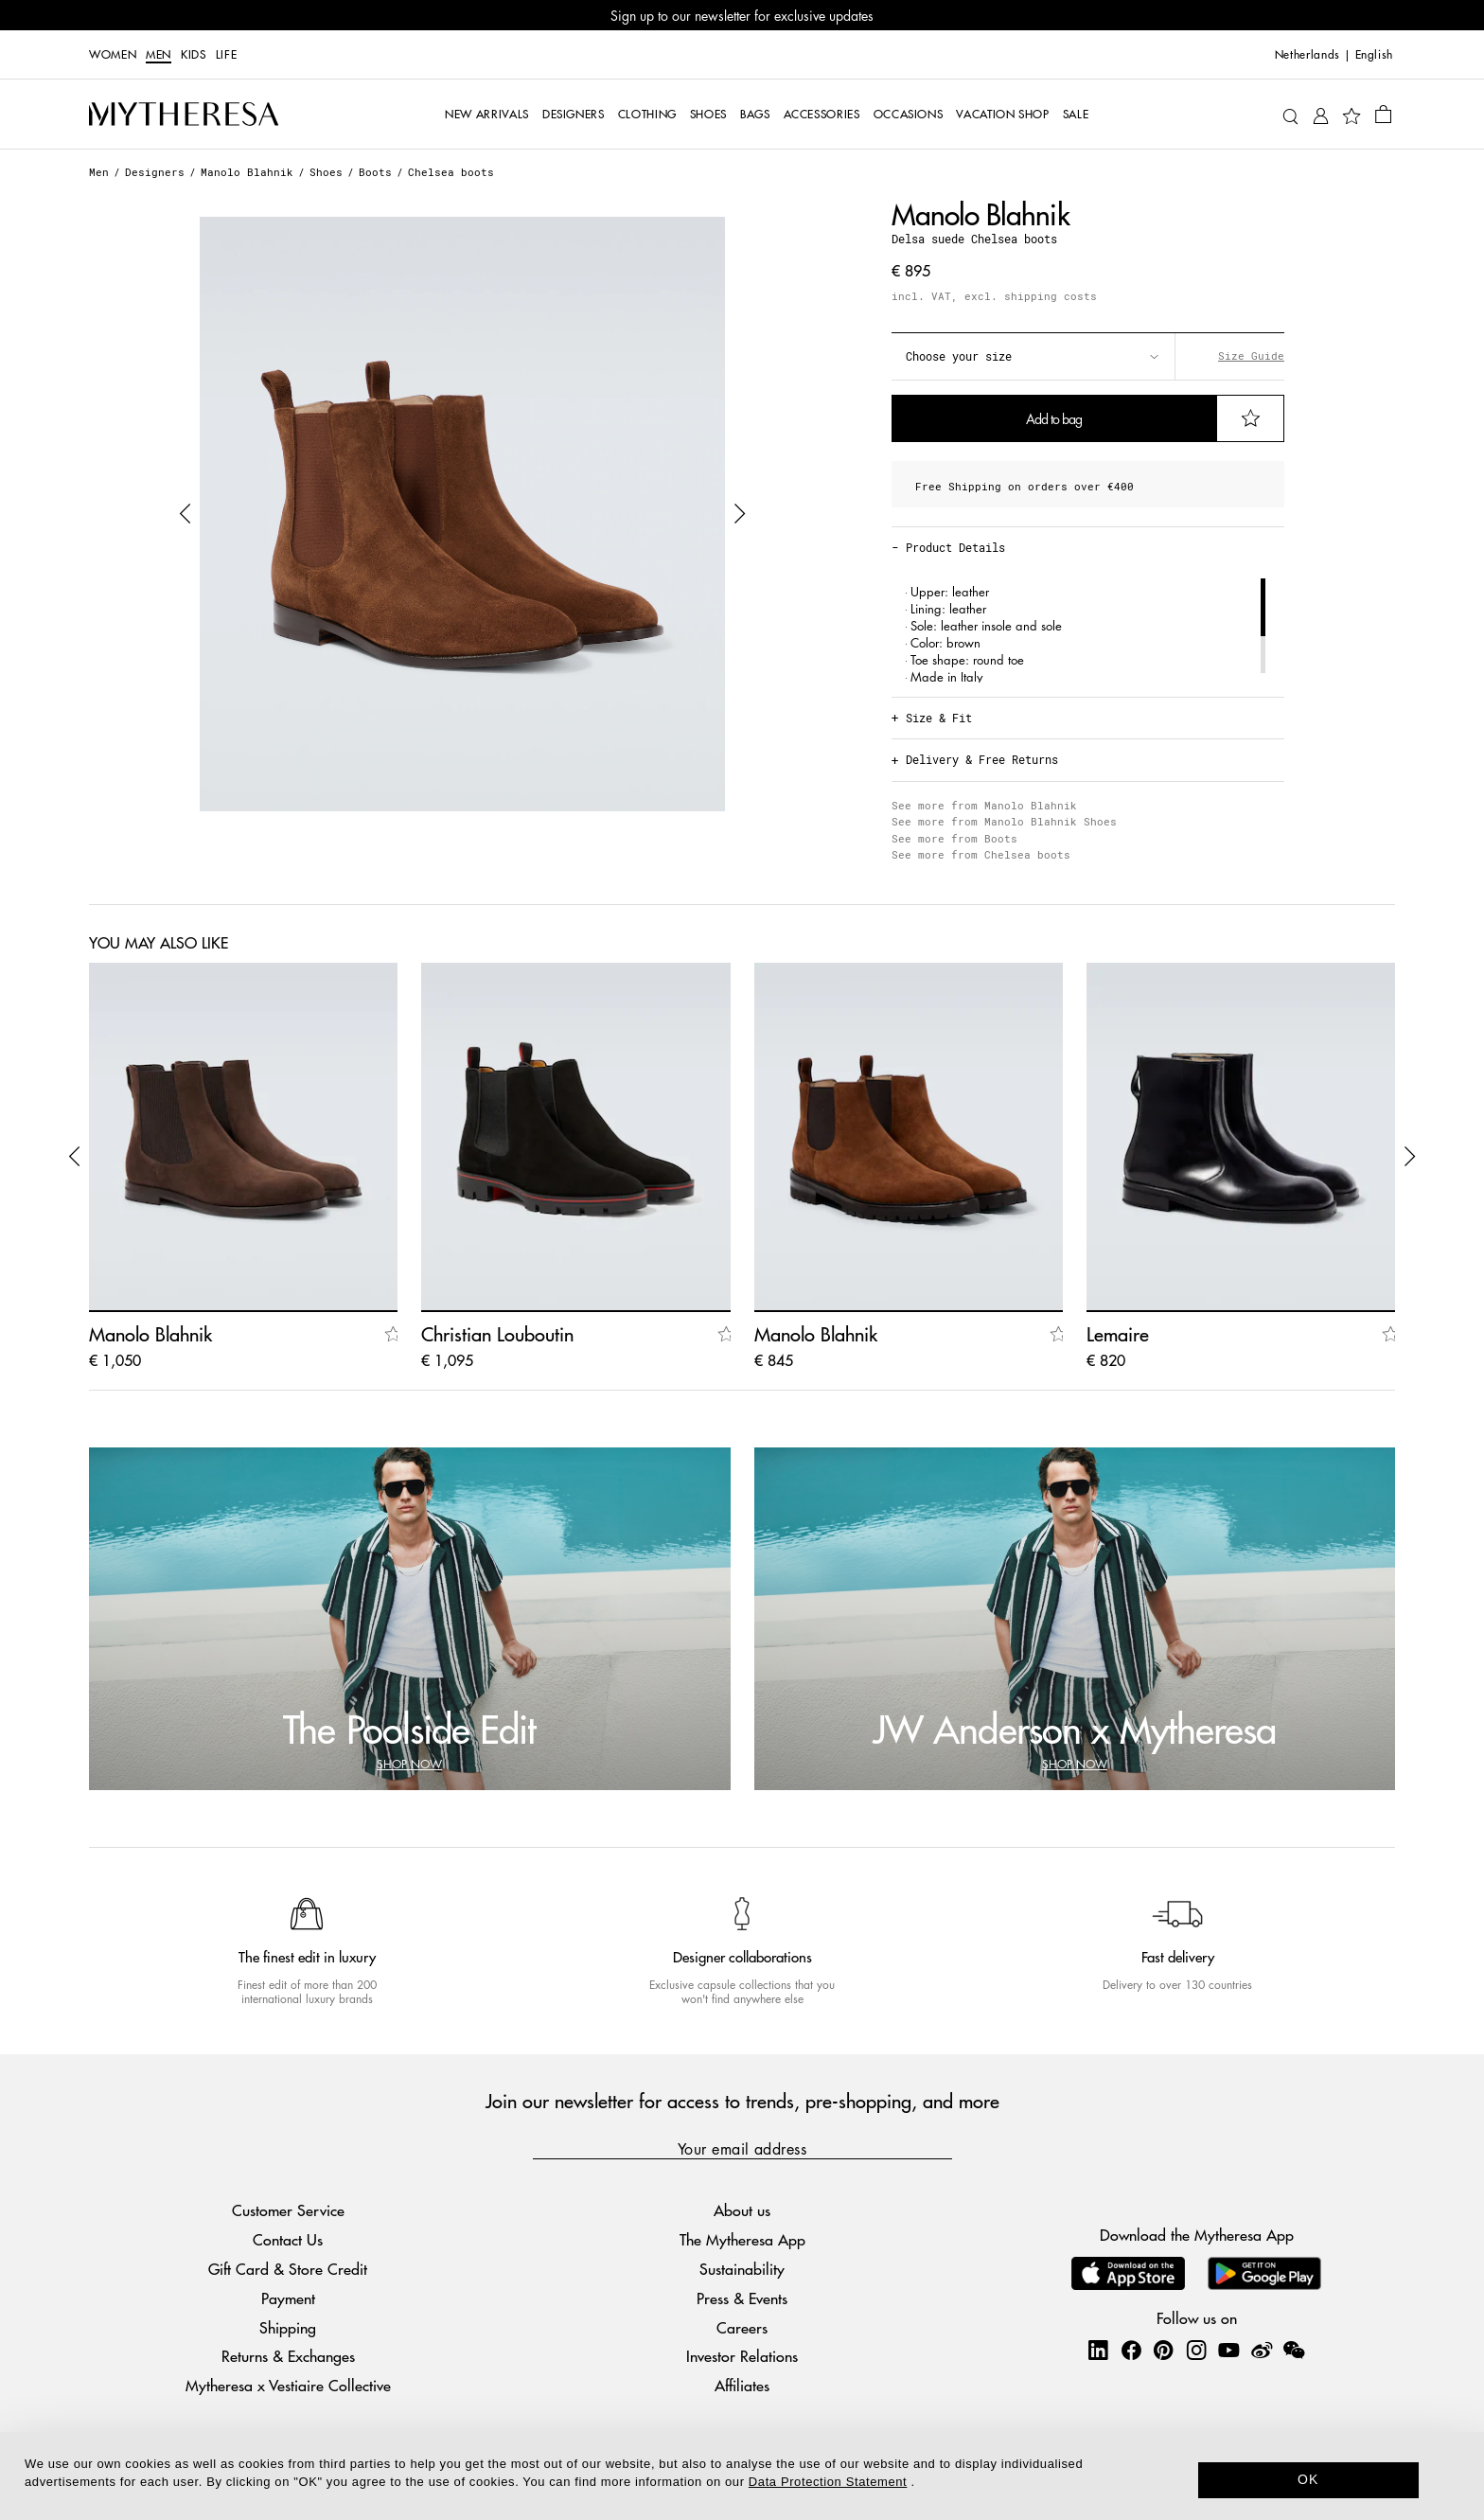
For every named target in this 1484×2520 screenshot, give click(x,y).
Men (158, 54)
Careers (742, 2327)
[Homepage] (183, 114)
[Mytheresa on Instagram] (1196, 2350)
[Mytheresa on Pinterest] (1163, 2350)
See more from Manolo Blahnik (984, 805)
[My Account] (1321, 114)
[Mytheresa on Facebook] (1131, 2350)
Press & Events (742, 2298)
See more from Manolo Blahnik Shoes (1004, 821)
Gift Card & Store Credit (287, 2269)
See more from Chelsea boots (981, 854)
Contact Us (288, 2239)
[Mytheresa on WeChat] (1293, 2350)
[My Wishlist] (1351, 115)
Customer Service (288, 2210)
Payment (288, 2298)
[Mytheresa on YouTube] (1228, 2350)
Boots (375, 172)
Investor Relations (742, 2356)
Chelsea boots (451, 172)
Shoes (326, 172)
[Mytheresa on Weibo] (1261, 2350)
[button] (185, 514)
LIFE (227, 54)
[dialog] (742, 2476)
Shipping (287, 2327)
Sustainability (742, 2269)
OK (1308, 2479)
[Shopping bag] (1383, 114)
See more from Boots (954, 838)
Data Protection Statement (828, 2482)
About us (742, 2210)
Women (112, 54)
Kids (193, 54)
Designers (155, 172)
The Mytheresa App (742, 2239)
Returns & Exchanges (288, 2356)
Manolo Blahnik (247, 172)
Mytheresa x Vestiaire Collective (288, 2385)
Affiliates (742, 2385)
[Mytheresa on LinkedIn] (1097, 2350)
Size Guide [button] (1251, 356)
